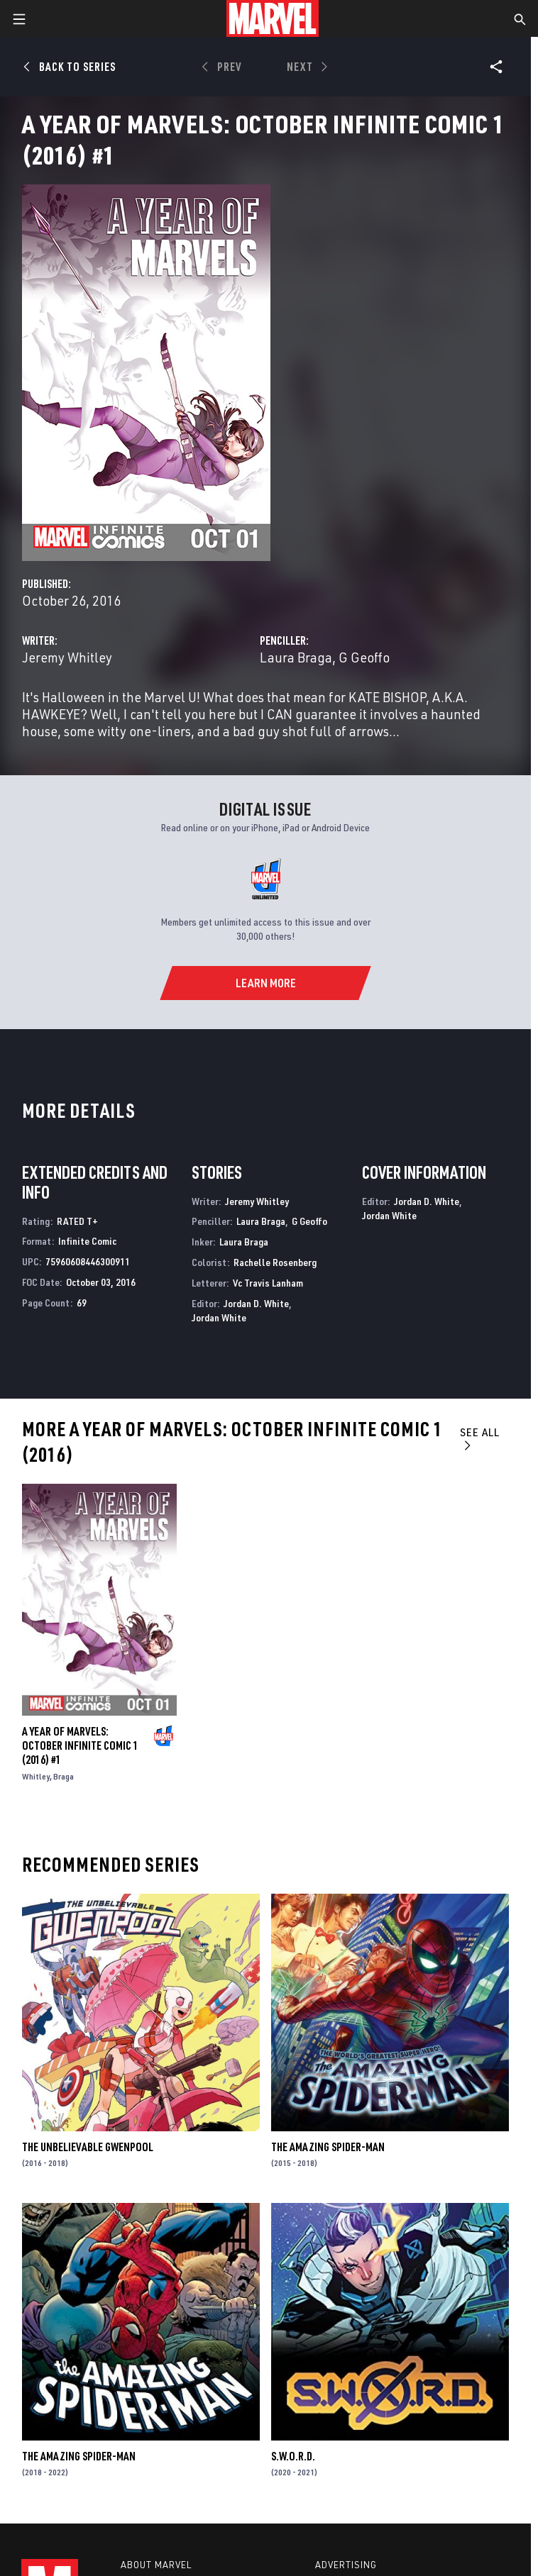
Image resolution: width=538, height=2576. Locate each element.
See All (480, 1438)
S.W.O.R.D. (293, 2456)
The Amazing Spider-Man (328, 2147)
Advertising (346, 2564)
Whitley (36, 1776)
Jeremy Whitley (67, 657)
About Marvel (156, 2564)
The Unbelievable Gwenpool (87, 2147)
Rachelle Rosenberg (275, 1262)
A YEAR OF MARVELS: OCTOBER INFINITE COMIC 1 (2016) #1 (80, 1745)
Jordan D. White (256, 1303)
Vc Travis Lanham (268, 1283)
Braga (63, 1776)
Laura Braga (296, 657)
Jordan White (219, 1317)
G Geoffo (364, 657)
